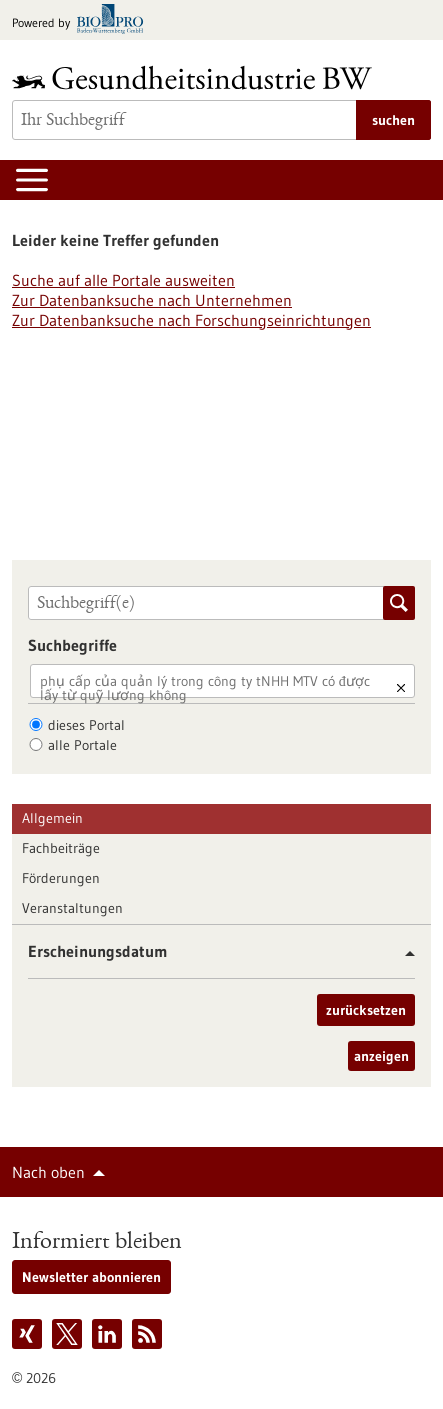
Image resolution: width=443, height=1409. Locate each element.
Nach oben (48, 1172)
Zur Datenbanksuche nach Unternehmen (152, 300)
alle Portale (82, 745)
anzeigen (381, 1056)
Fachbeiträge (61, 848)
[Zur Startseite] (197, 77)
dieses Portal (86, 725)
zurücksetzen (366, 1010)
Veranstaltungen (72, 908)
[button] (402, 953)
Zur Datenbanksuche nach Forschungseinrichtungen (191, 320)
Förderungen (61, 878)
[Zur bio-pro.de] (83, 20)
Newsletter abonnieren (91, 1277)
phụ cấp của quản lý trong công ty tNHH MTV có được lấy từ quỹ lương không (205, 688)
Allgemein (52, 818)
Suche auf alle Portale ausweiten (123, 280)
